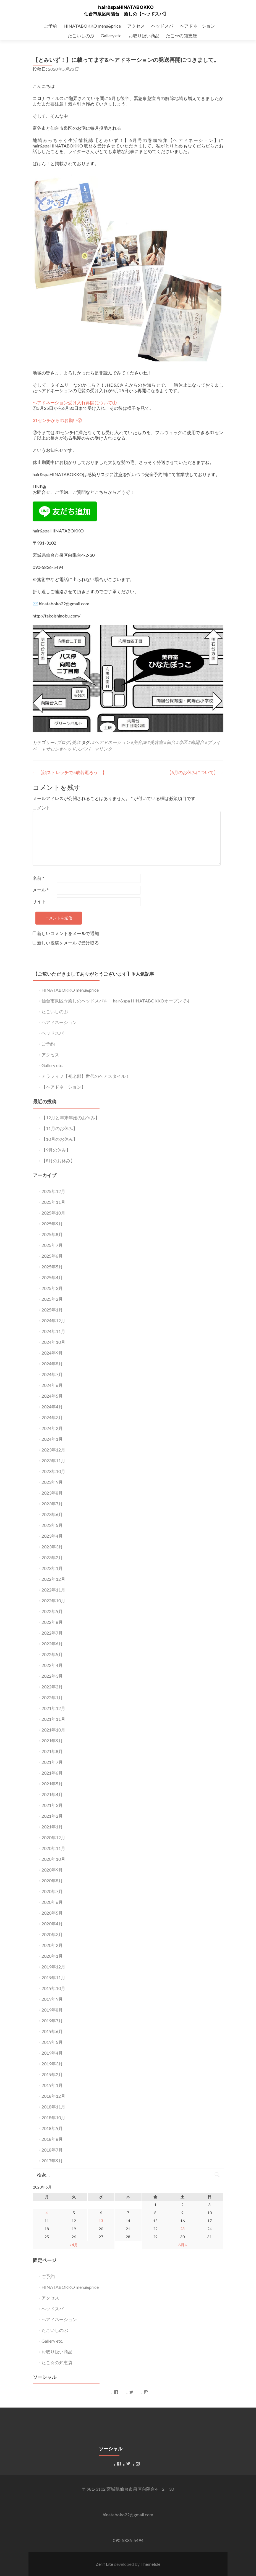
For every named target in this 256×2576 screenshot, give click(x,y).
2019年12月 (53, 1966)
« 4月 (73, 2244)
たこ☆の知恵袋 (181, 35)
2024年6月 (52, 1385)
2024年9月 (52, 1352)
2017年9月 (52, 2160)
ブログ (63, 742)
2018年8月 (52, 2139)
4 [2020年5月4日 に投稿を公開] (47, 2212)
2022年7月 (52, 1632)
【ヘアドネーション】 (63, 1086)
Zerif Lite (105, 2564)
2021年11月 (53, 1719)
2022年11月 (53, 1589)
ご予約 (50, 25)
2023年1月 (52, 1568)
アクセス (136, 25)
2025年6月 (52, 1255)
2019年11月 (53, 1977)
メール (41, 889)
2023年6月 (52, 1514)
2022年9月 (52, 1611)
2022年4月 (52, 1665)
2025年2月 (52, 1299)
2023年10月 (53, 1471)
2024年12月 (53, 1320)
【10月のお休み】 (59, 1139)
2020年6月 (52, 1902)
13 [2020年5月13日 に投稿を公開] (101, 2220)
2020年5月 (52, 1912)
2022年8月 (52, 1622)
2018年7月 (52, 2149)
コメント (41, 807)
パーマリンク (98, 748)
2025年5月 (52, 1266)
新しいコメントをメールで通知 (68, 933)
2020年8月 (52, 1880)
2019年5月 (52, 2042)
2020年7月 (52, 1891)
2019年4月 (52, 2052)
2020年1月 (52, 1956)
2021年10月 (53, 1729)
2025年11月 (53, 1202)
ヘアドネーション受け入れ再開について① (75, 402)
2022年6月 (52, 1643)
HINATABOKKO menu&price (92, 25)
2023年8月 (52, 1492)
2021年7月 (52, 1762)
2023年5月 (52, 1525)
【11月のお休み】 (59, 1128)
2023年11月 (53, 1460)
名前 (38, 878)
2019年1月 (52, 2085)
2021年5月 (52, 1783)
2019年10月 (53, 1988)
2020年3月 (52, 1934)
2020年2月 (52, 1945)
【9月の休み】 (55, 1149)
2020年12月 (53, 1837)
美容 (76, 742)
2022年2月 (52, 1686)
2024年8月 (52, 1363)
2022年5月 (52, 1654)
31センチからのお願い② (57, 420)
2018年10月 (53, 2117)
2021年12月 (53, 1708)
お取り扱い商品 (144, 35)
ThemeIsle (150, 2564)
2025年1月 (52, 1309)
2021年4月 (52, 1794)
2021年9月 (52, 1740)
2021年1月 (52, 1826)
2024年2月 (52, 1428)
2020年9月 (52, 1869)
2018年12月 (53, 2096)
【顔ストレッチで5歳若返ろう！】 (70, 772)
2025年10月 (53, 1212)
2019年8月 (52, 2009)
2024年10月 (53, 1342)
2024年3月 (52, 1417)
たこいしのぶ (81, 35)
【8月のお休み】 (58, 1160)
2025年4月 (52, 1277)
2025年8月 (52, 1234)
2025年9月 (52, 1223)
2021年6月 (52, 1772)
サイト (39, 901)
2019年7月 (52, 2020)
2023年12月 (53, 1449)
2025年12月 (53, 1191)
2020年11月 (53, 1848)
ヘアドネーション (197, 25)
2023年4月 (52, 1535)
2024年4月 (52, 1406)
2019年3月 (52, 2063)
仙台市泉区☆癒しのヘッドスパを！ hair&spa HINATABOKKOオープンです (116, 1000)
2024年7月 (52, 1374)
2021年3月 (52, 1805)
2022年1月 (52, 1697)
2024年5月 (52, 1395)
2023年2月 (52, 1557)
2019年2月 (52, 2074)
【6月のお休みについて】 (195, 772)
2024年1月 (52, 1439)
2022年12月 (53, 1579)
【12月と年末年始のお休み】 (70, 1117)
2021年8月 (52, 1751)
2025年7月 (52, 1245)
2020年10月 (53, 1859)
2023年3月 (52, 1546)
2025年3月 (52, 1288)
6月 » (182, 2244)
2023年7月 (52, 1503)
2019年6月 (52, 2031)
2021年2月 (52, 1815)
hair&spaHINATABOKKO (126, 7)
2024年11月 (53, 1331)
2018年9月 (52, 2128)
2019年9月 (52, 1999)
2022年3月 (52, 1675)
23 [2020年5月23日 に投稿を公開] (182, 2228)
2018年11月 (53, 2106)
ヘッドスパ (162, 25)
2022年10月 (53, 1600)
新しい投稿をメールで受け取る (68, 942)
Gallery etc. (111, 35)
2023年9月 (52, 1482)
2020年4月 (52, 1923)
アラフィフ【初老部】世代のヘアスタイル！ (85, 1076)
